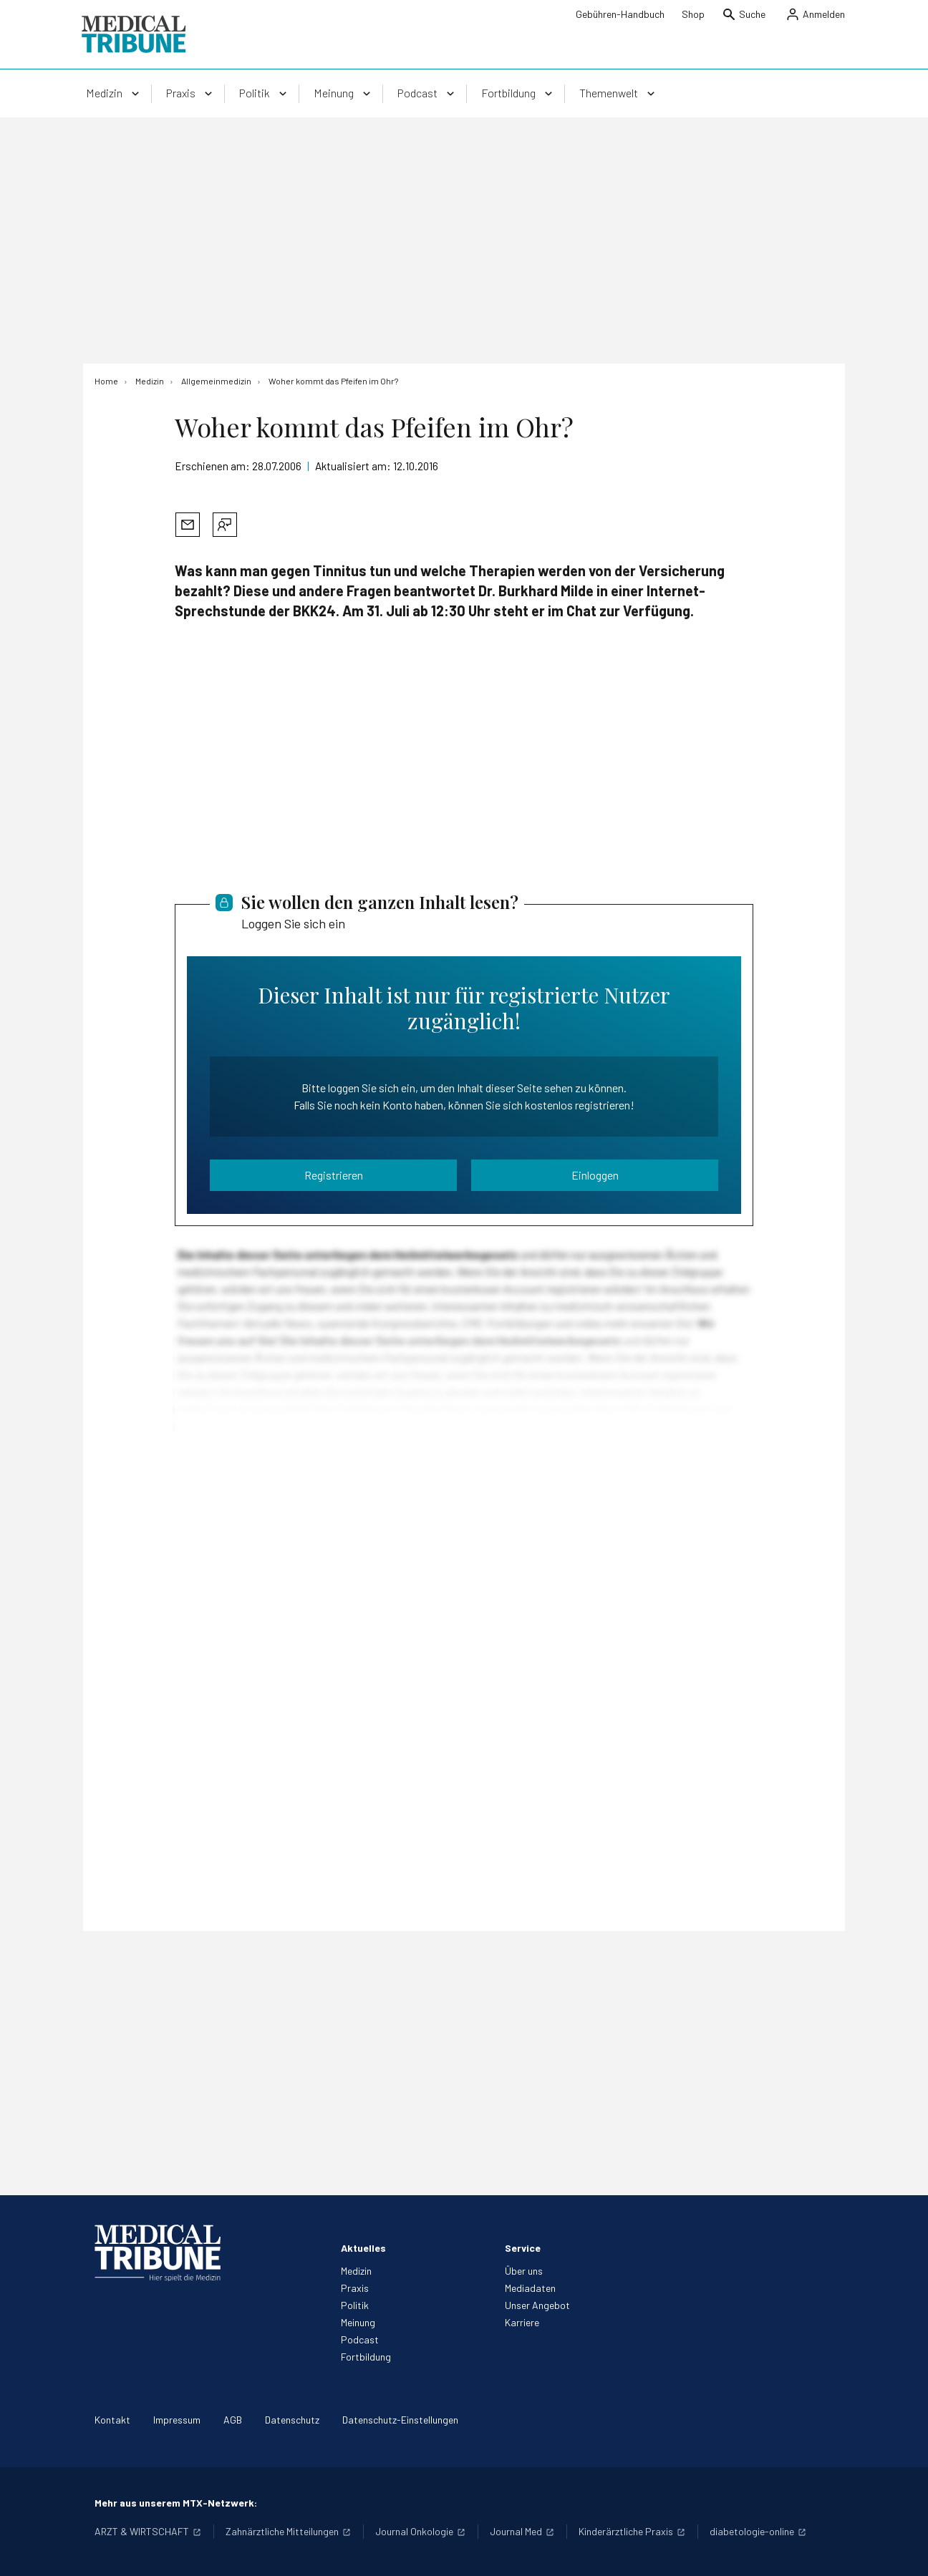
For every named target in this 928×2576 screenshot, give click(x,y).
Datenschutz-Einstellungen (400, 2420)
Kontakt (112, 2420)
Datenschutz (292, 2420)
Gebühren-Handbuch (620, 14)
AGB (232, 2420)
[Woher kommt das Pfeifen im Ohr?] (333, 381)
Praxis (355, 2288)
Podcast (360, 2339)
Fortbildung (366, 2357)
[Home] (106, 381)
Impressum (176, 2420)
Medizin (356, 2271)
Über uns (524, 2271)
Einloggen (595, 1175)
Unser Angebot (537, 2305)
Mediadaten (530, 2288)
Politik (355, 2305)
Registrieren (333, 1175)
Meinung (358, 2322)
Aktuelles (363, 2248)
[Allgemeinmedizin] (216, 381)
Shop (693, 14)
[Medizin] (149, 381)
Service (523, 2248)
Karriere (522, 2322)
